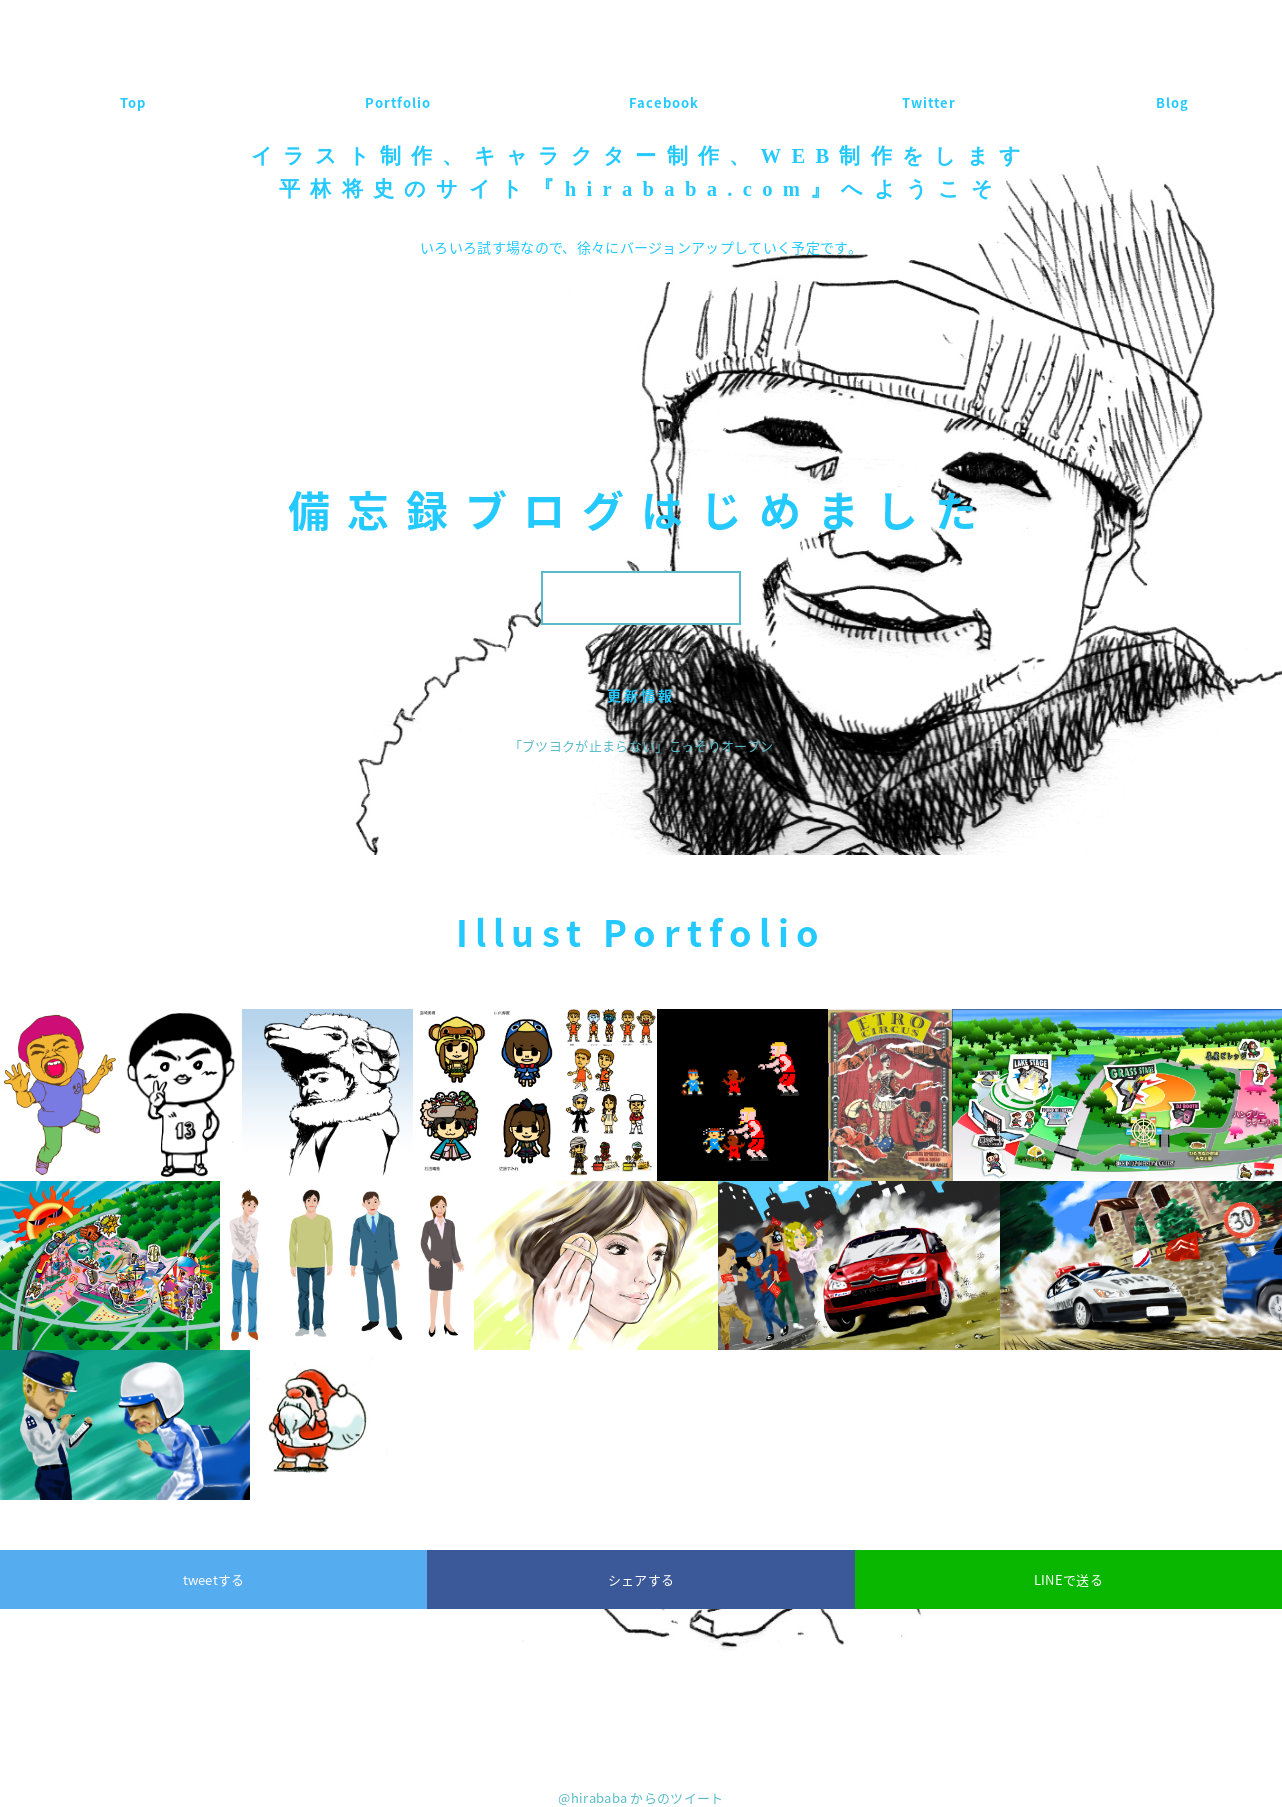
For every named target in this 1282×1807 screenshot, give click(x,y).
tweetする (214, 1579)
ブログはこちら (640, 597)
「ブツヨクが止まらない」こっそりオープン (641, 745)
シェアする (641, 1579)
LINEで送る (1068, 1579)
